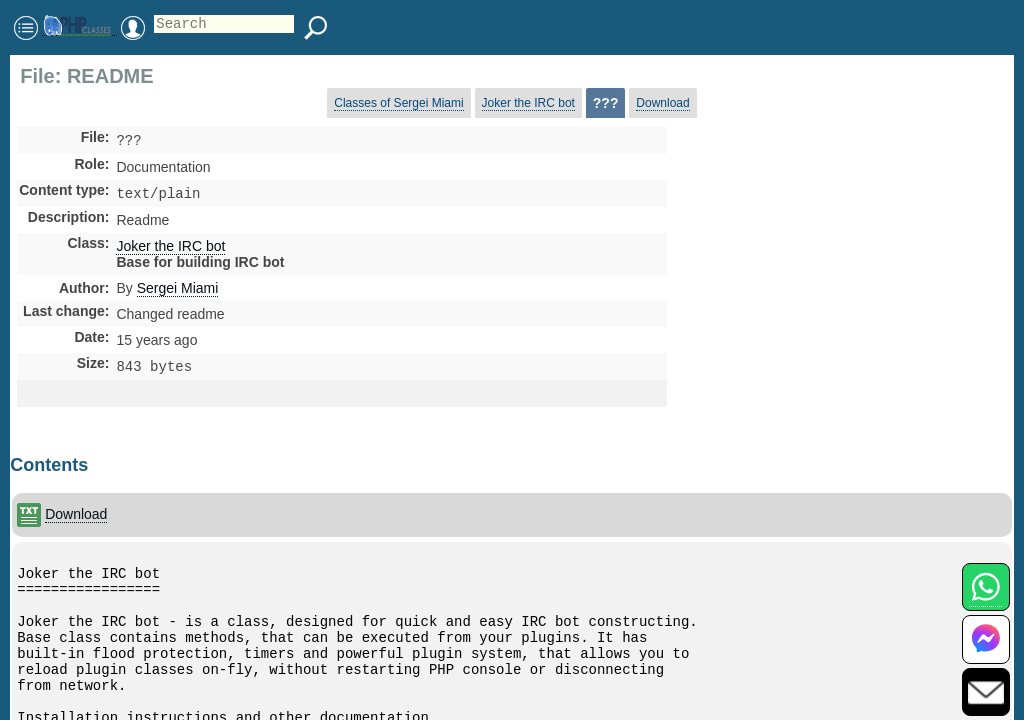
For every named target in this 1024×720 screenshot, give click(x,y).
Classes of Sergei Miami (398, 103)
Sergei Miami (178, 292)
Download (662, 103)
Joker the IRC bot (528, 103)
